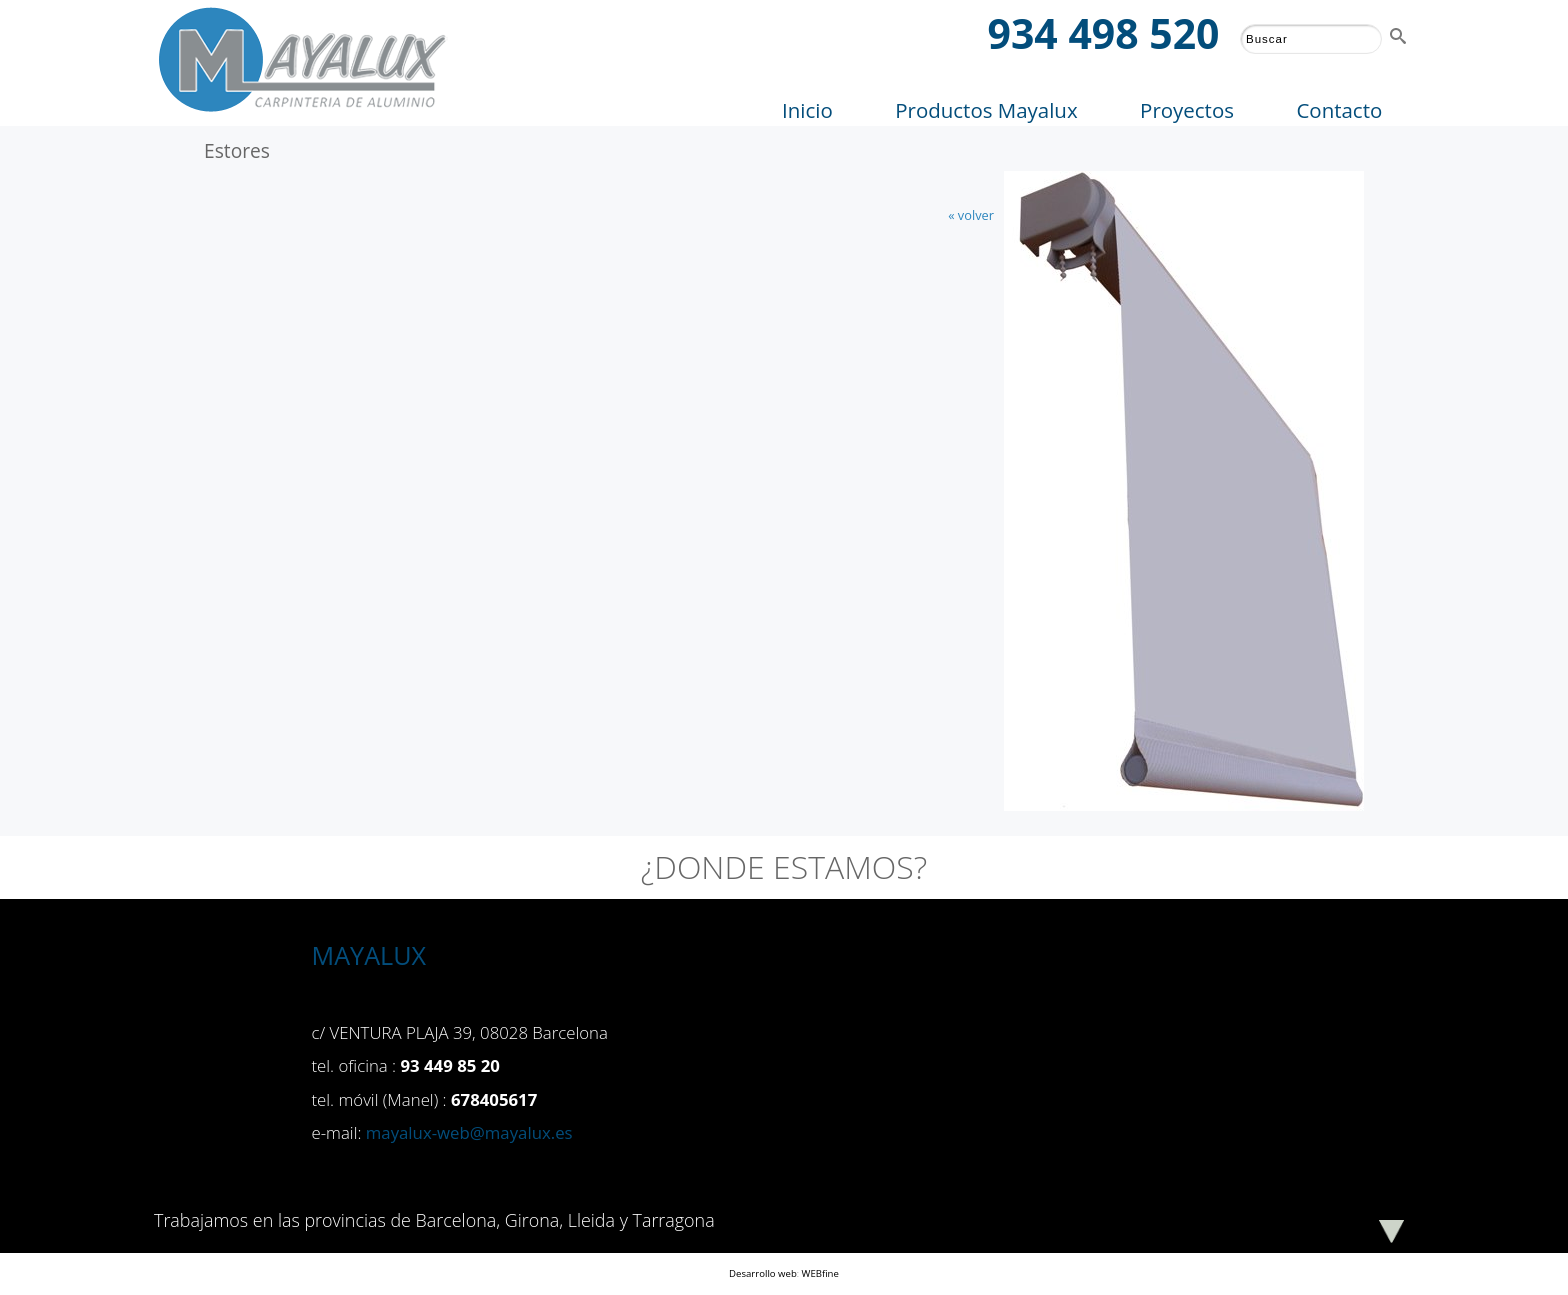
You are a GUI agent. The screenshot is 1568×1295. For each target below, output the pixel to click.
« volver (971, 215)
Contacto (1339, 110)
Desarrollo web (763, 1273)
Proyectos (1187, 110)
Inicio (807, 110)
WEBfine (820, 1273)
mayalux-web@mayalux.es (469, 1132)
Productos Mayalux (986, 110)
